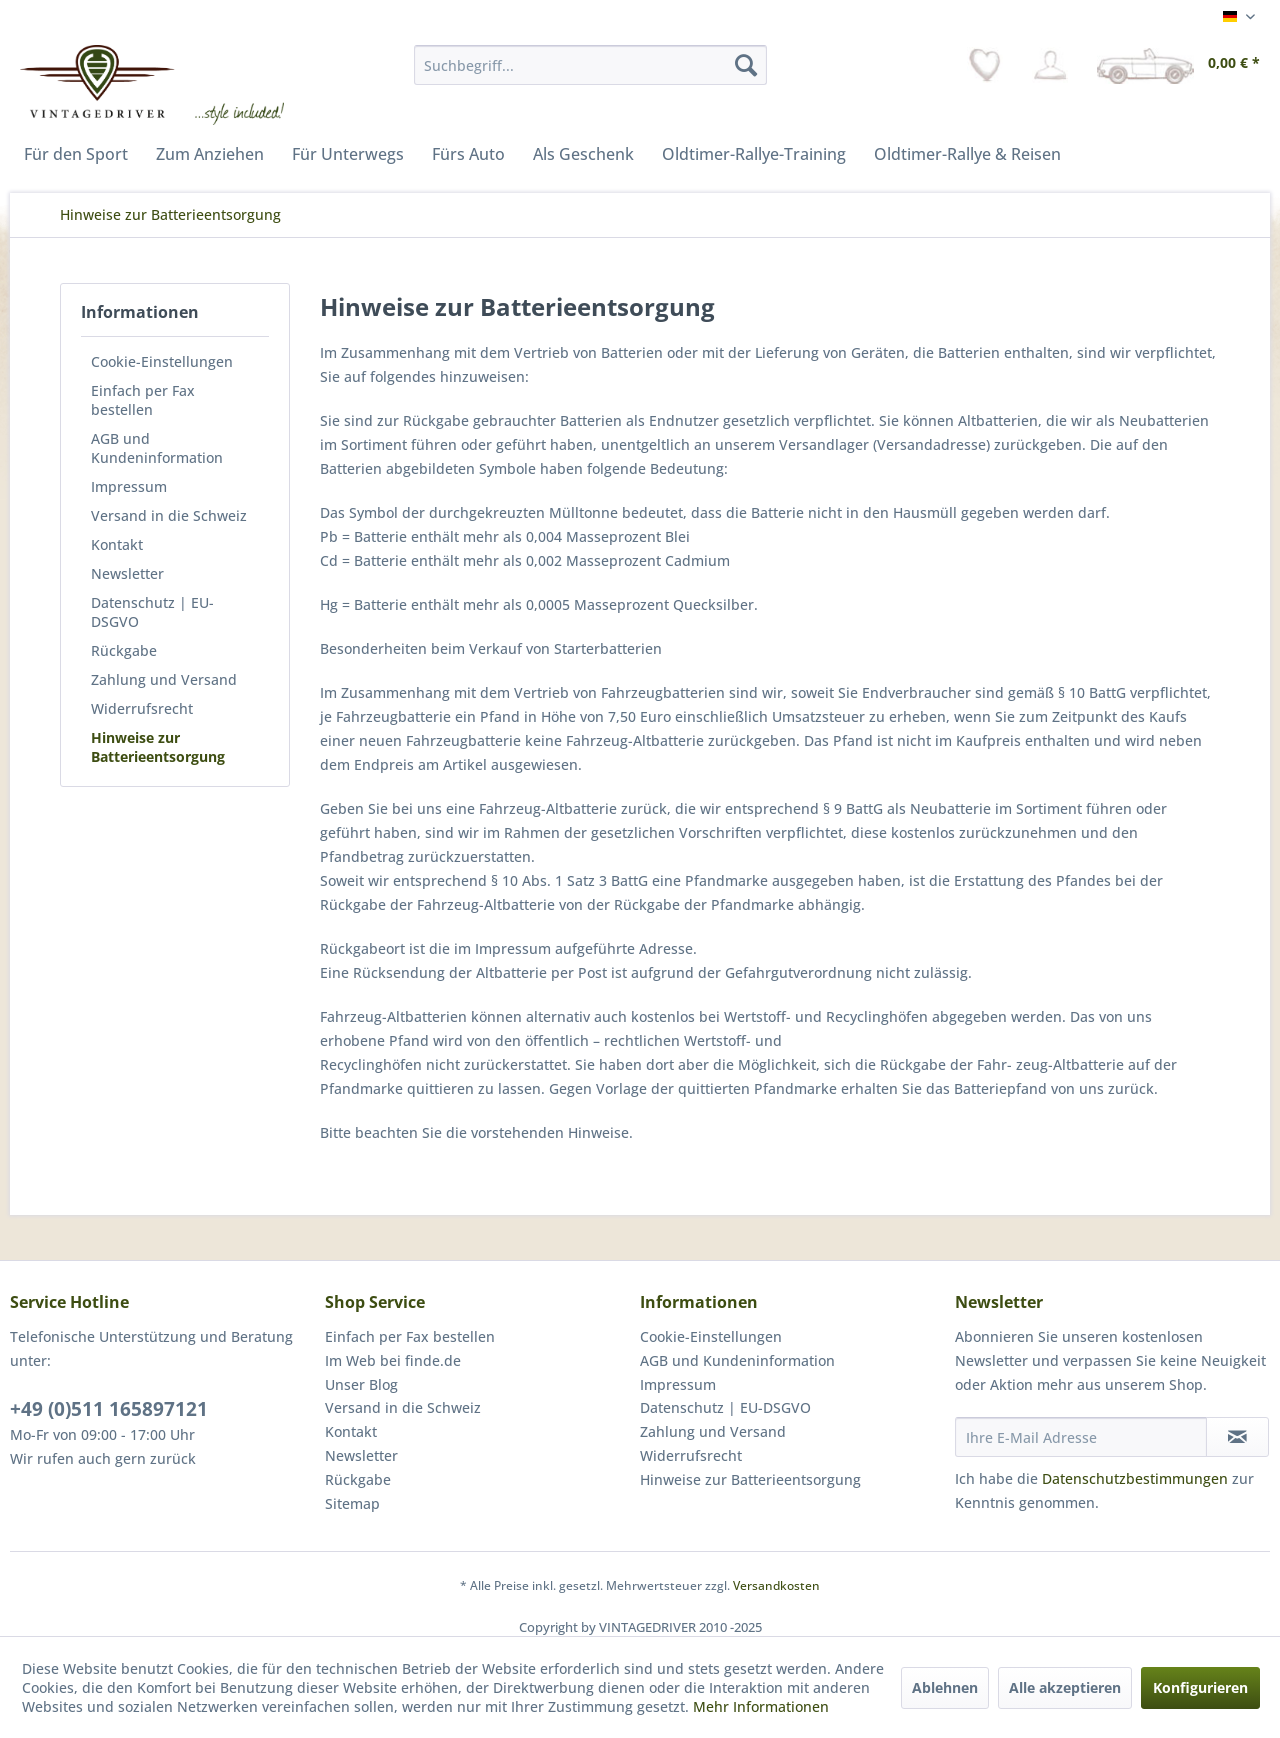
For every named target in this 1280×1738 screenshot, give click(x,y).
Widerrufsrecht (142, 708)
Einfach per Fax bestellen (143, 400)
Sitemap (352, 1503)
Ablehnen (945, 1687)
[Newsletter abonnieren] (1237, 1437)
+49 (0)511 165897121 (109, 1409)
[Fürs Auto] (468, 154)
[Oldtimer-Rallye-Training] (754, 154)
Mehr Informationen (761, 1706)
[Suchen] (746, 65)
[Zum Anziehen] (210, 154)
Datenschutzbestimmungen (1135, 1478)
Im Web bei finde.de (393, 1360)
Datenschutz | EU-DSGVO (152, 612)
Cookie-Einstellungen (162, 361)
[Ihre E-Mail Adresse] (1081, 1437)
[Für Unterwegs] (348, 154)
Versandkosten (776, 1585)
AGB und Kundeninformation (157, 448)
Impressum (129, 486)
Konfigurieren (1200, 1687)
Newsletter (127, 573)
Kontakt (117, 544)
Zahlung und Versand (164, 679)
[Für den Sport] (76, 154)
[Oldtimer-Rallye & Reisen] (967, 154)
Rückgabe (124, 650)
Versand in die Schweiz (169, 515)
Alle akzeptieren (1065, 1687)
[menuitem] (590, 65)
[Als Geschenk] (583, 154)
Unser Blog (361, 1384)
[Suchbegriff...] (590, 65)
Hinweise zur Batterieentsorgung (158, 747)
